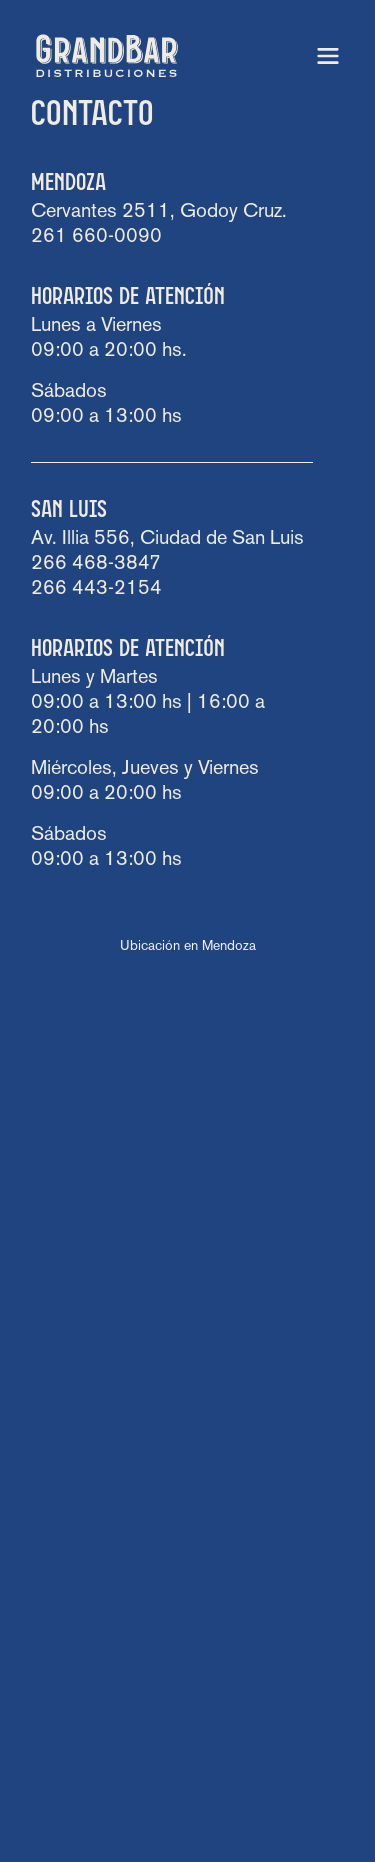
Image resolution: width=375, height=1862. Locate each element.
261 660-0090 (96, 237)
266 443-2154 (96, 589)
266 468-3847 (96, 564)
